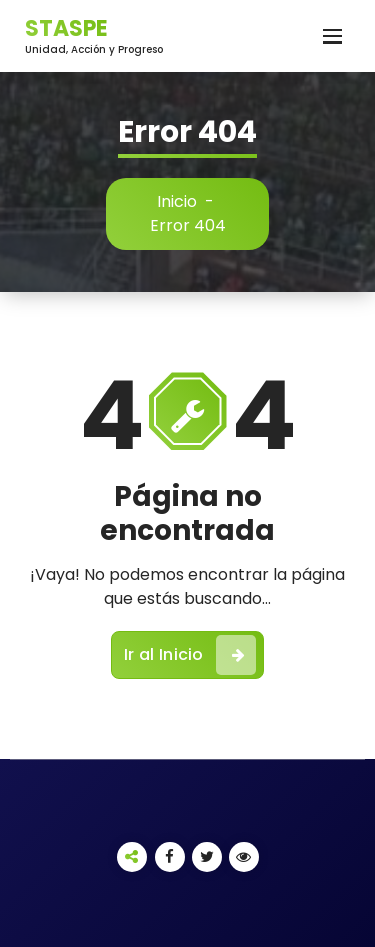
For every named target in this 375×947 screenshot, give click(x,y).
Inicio (177, 201)
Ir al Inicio (190, 655)
